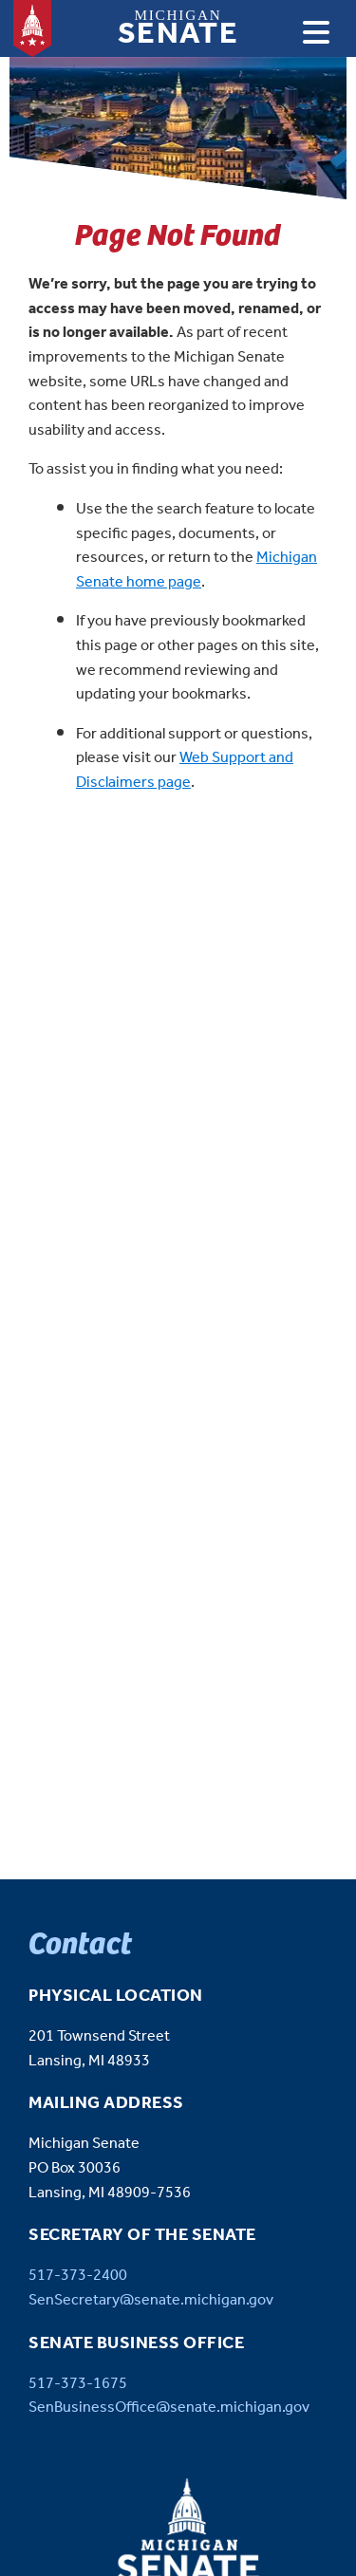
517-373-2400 (77, 2275)
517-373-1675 (77, 2384)
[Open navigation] (316, 32)
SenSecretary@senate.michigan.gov (150, 2300)
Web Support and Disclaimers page (184, 770)
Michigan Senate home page (196, 570)
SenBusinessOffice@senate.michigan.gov (168, 2407)
